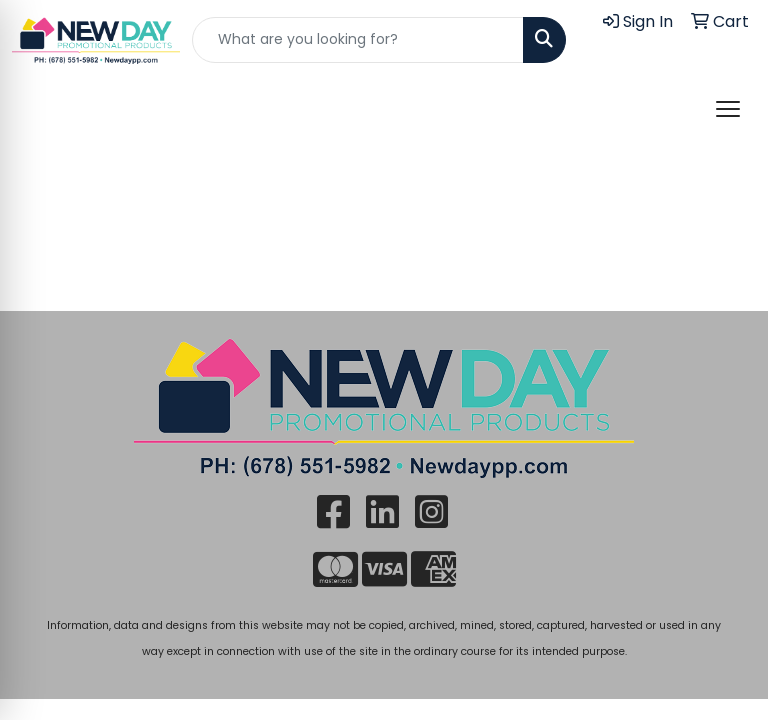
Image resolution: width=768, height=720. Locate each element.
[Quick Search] (358, 40)
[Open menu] (728, 109)
